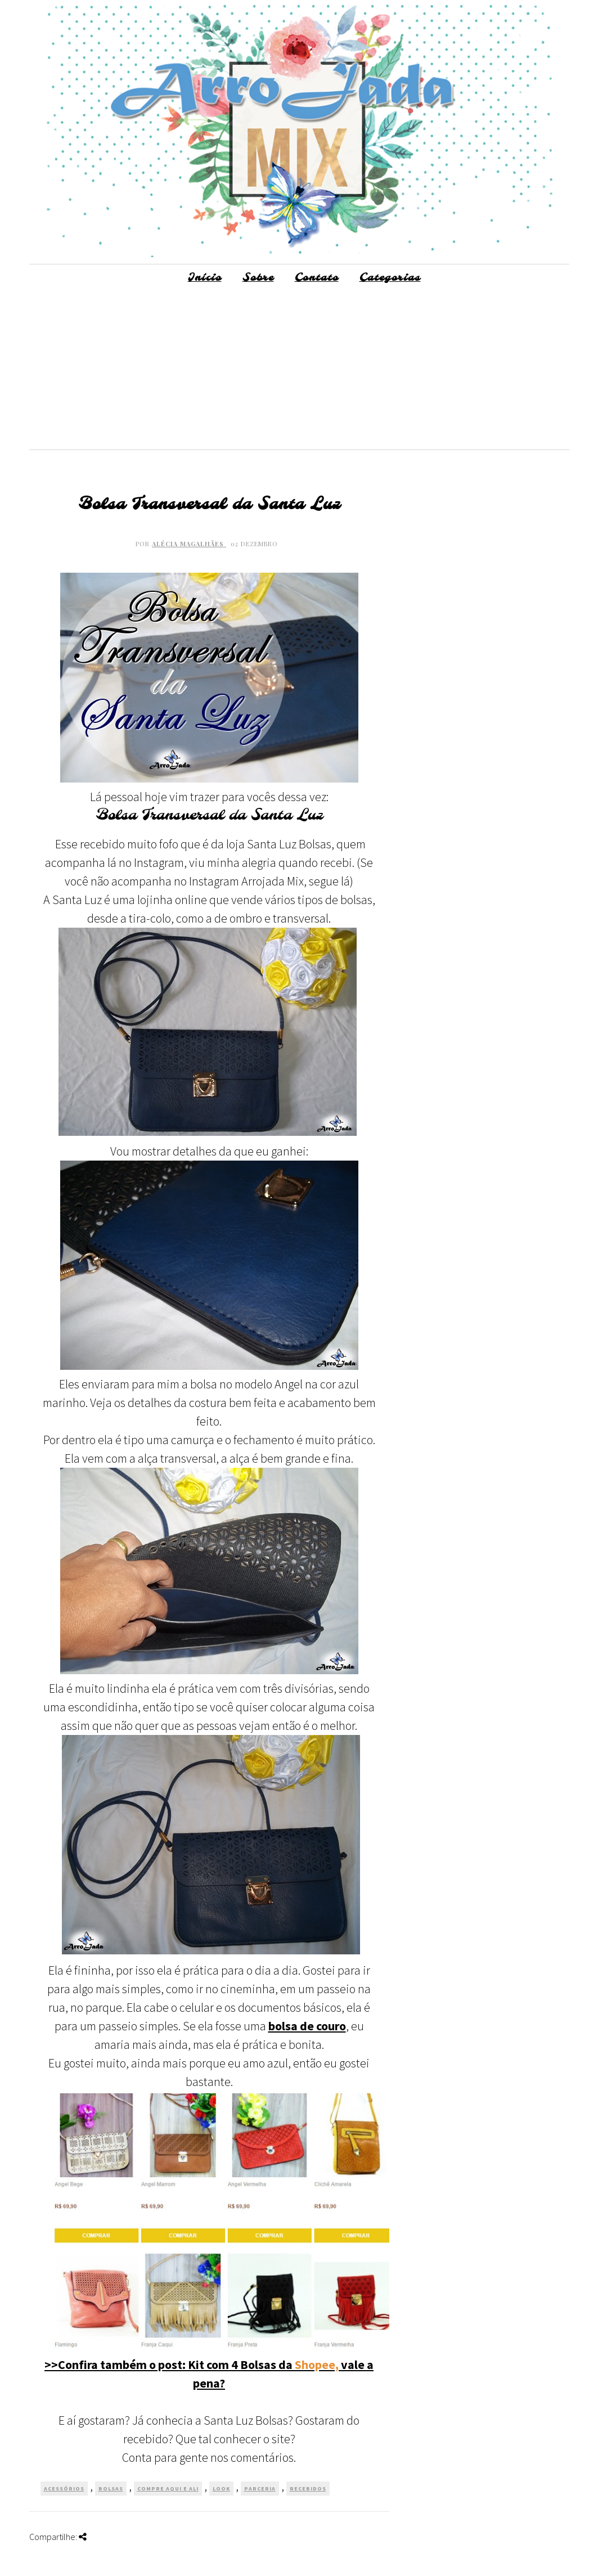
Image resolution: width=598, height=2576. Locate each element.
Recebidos (308, 2488)
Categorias (390, 278)
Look (221, 2488)
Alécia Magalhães (189, 544)
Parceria (260, 2488)
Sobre (258, 278)
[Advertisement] (299, 370)
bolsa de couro (307, 2026)
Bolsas (110, 2488)
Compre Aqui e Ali (168, 2488)
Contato (317, 278)
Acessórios (64, 2488)
